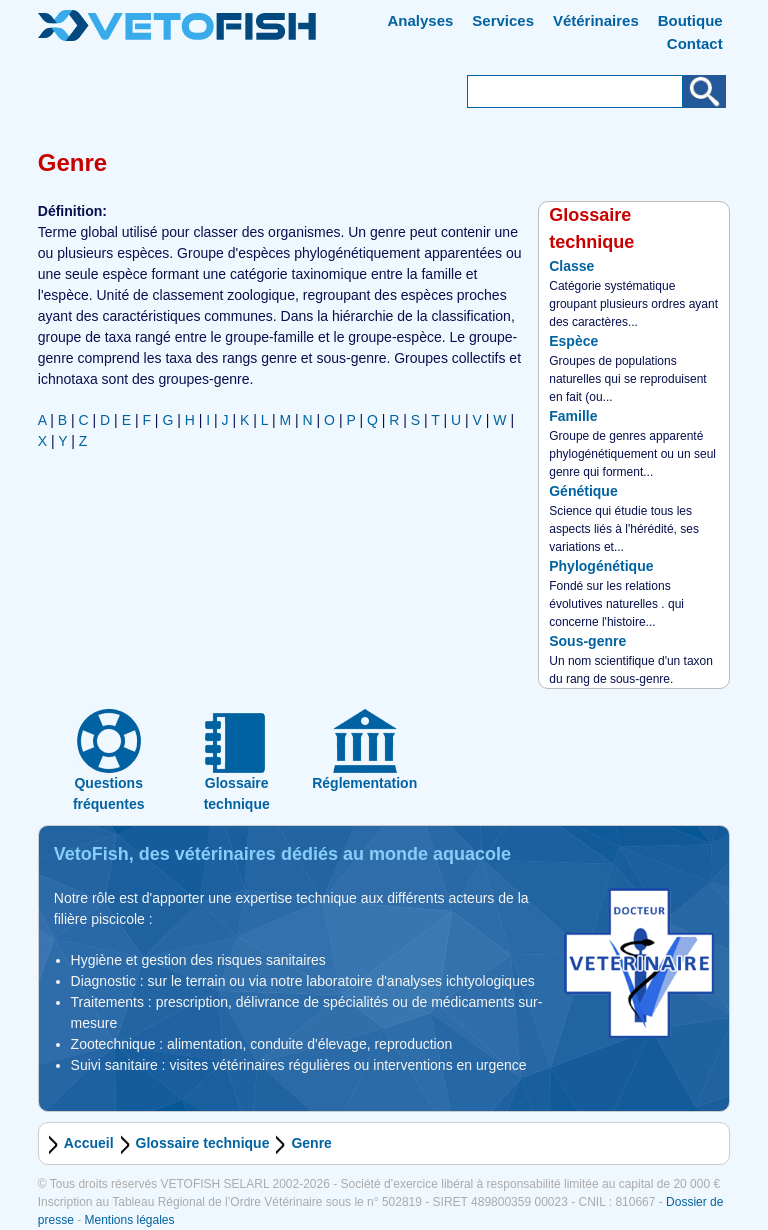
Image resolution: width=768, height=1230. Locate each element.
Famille (573, 416)
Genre (311, 1143)
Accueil (89, 1143)
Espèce (573, 341)
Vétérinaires (596, 20)
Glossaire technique (203, 1143)
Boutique (690, 20)
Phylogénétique (601, 566)
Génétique (583, 491)
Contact (695, 43)
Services (503, 20)
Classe (571, 266)
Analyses (421, 20)
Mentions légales (129, 1220)
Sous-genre (587, 641)
